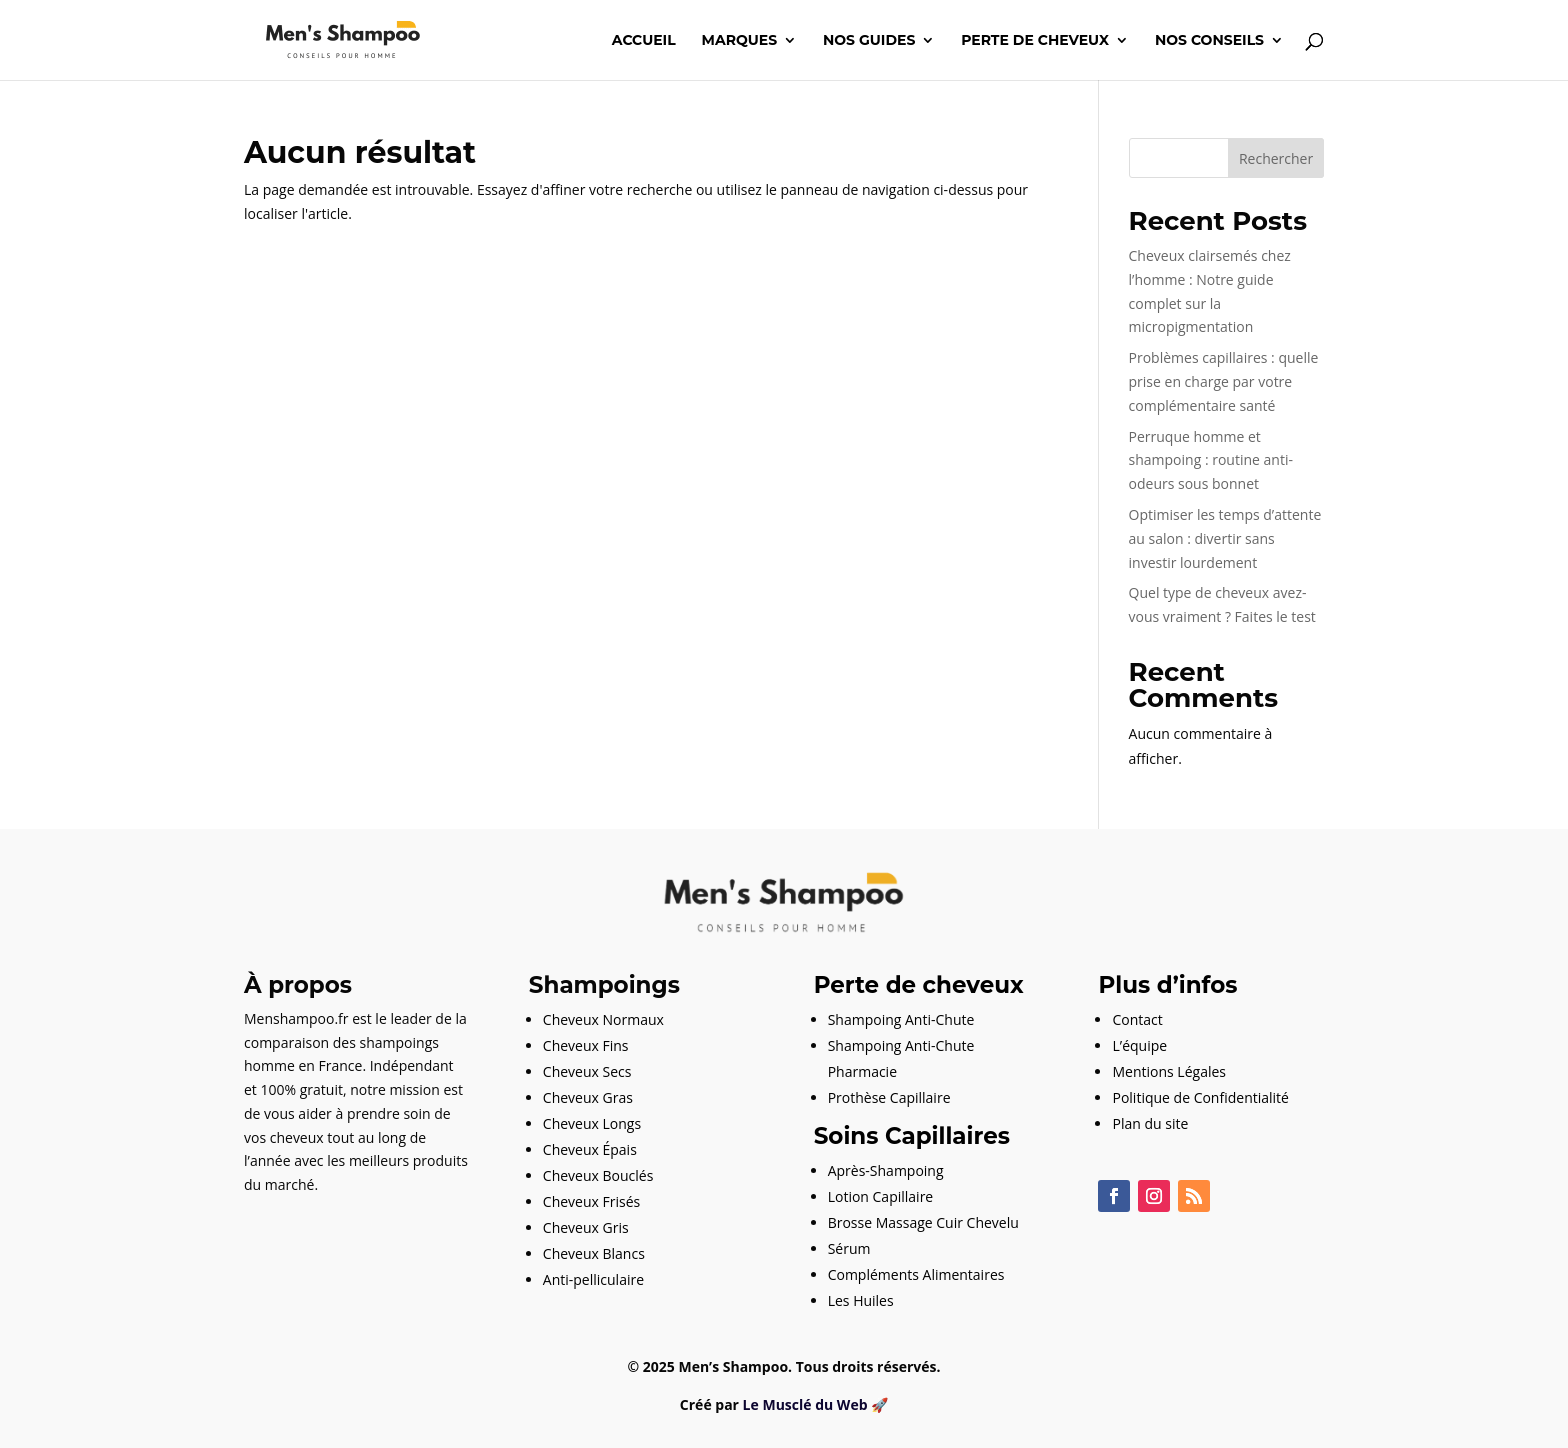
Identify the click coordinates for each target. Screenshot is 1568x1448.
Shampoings (604, 985)
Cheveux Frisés (591, 1201)
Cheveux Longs (592, 1123)
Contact (1137, 1019)
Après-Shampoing (886, 1170)
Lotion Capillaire (881, 1196)
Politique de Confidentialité (1200, 1097)
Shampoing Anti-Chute (901, 1019)
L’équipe (1139, 1045)
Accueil (644, 41)
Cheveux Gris (586, 1227)
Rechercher (1276, 158)
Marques (740, 41)
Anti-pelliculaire (593, 1279)
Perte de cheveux (1035, 41)
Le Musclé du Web (805, 1404)
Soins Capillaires (912, 1136)
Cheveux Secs (587, 1071)
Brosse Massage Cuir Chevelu (923, 1222)
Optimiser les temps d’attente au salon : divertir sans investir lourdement (1225, 538)
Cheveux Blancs (594, 1253)
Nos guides (869, 41)
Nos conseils (1209, 41)
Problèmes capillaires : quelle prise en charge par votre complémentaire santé (1224, 381)
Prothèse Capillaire (889, 1097)
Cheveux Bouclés (598, 1175)
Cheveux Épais (590, 1149)
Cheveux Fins (586, 1045)
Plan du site (1150, 1123)
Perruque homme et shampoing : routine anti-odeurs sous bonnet (1211, 460)
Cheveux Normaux (603, 1019)
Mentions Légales (1169, 1071)
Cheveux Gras (588, 1097)
